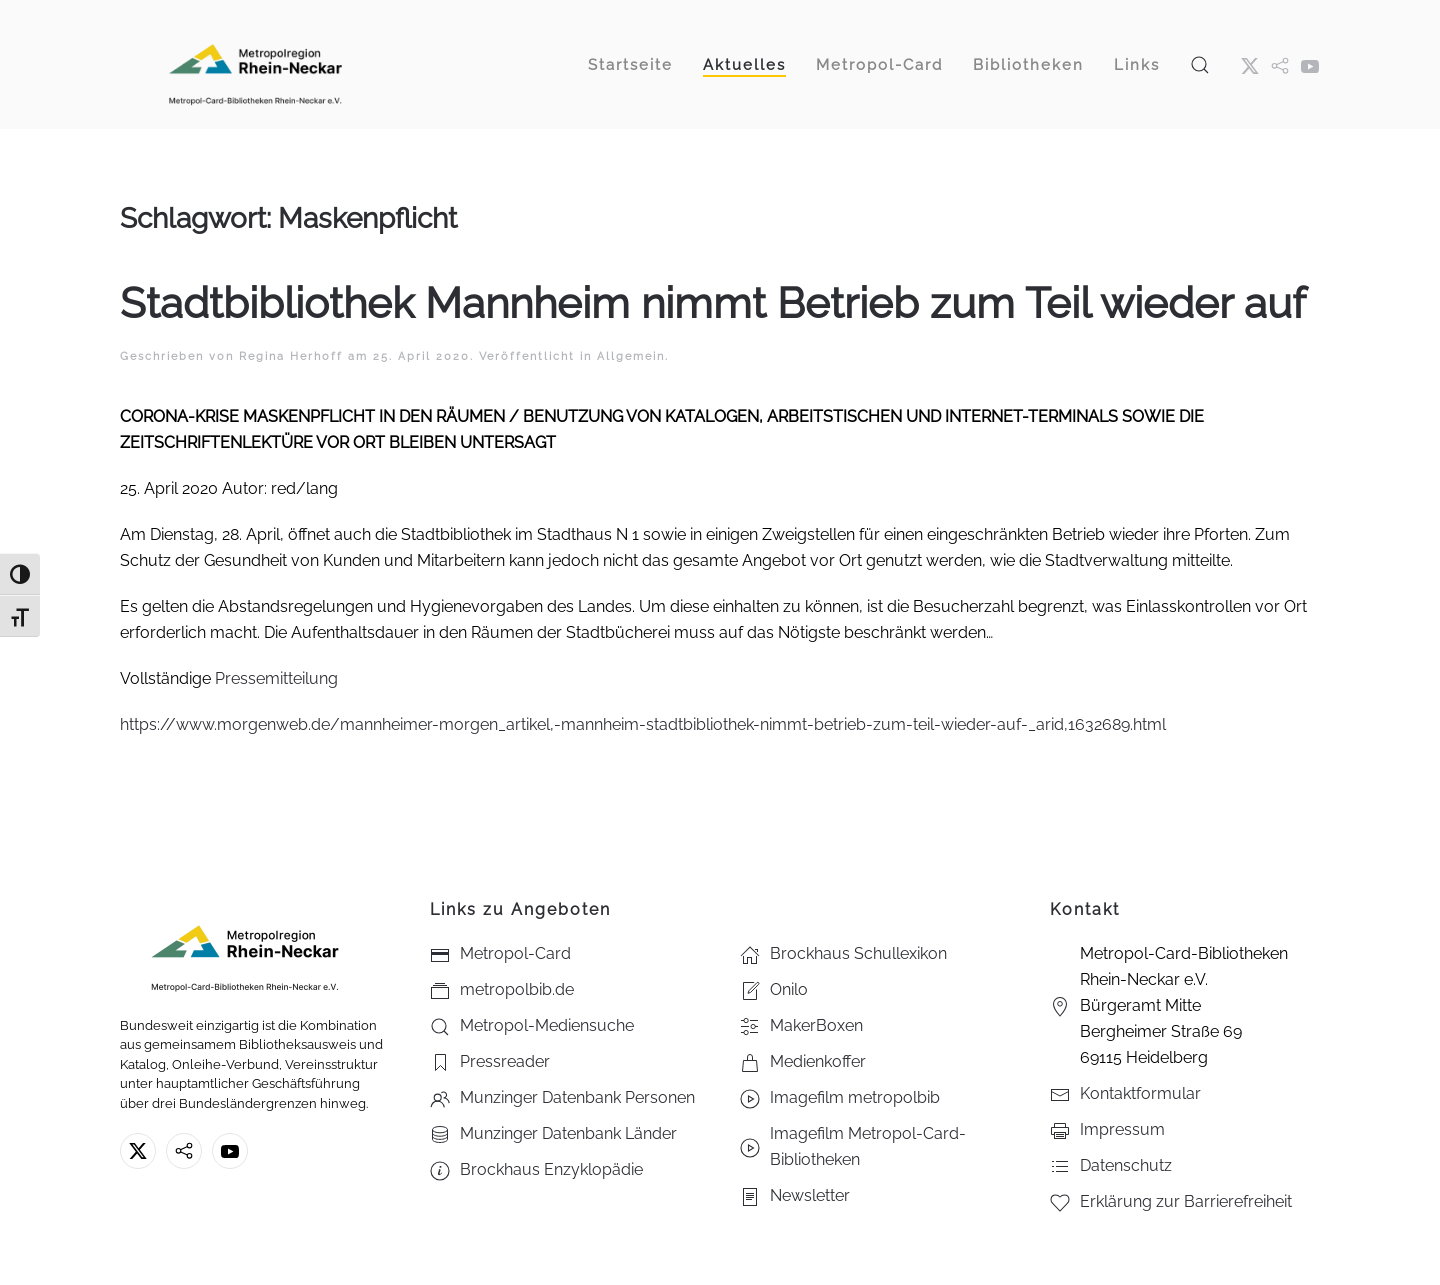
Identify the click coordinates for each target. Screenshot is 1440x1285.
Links (1137, 65)
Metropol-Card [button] (879, 65)
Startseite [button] (630, 65)
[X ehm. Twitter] (1250, 65)
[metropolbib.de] (184, 1151)
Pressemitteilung (276, 678)
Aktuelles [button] (744, 65)
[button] (1200, 64)
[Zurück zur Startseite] (255, 64)
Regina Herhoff (291, 356)
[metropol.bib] (1280, 65)
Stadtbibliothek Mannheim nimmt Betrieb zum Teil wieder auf (713, 303)
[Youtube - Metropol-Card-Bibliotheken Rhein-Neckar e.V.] (1310, 65)
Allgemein (631, 356)
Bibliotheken (1028, 65)
